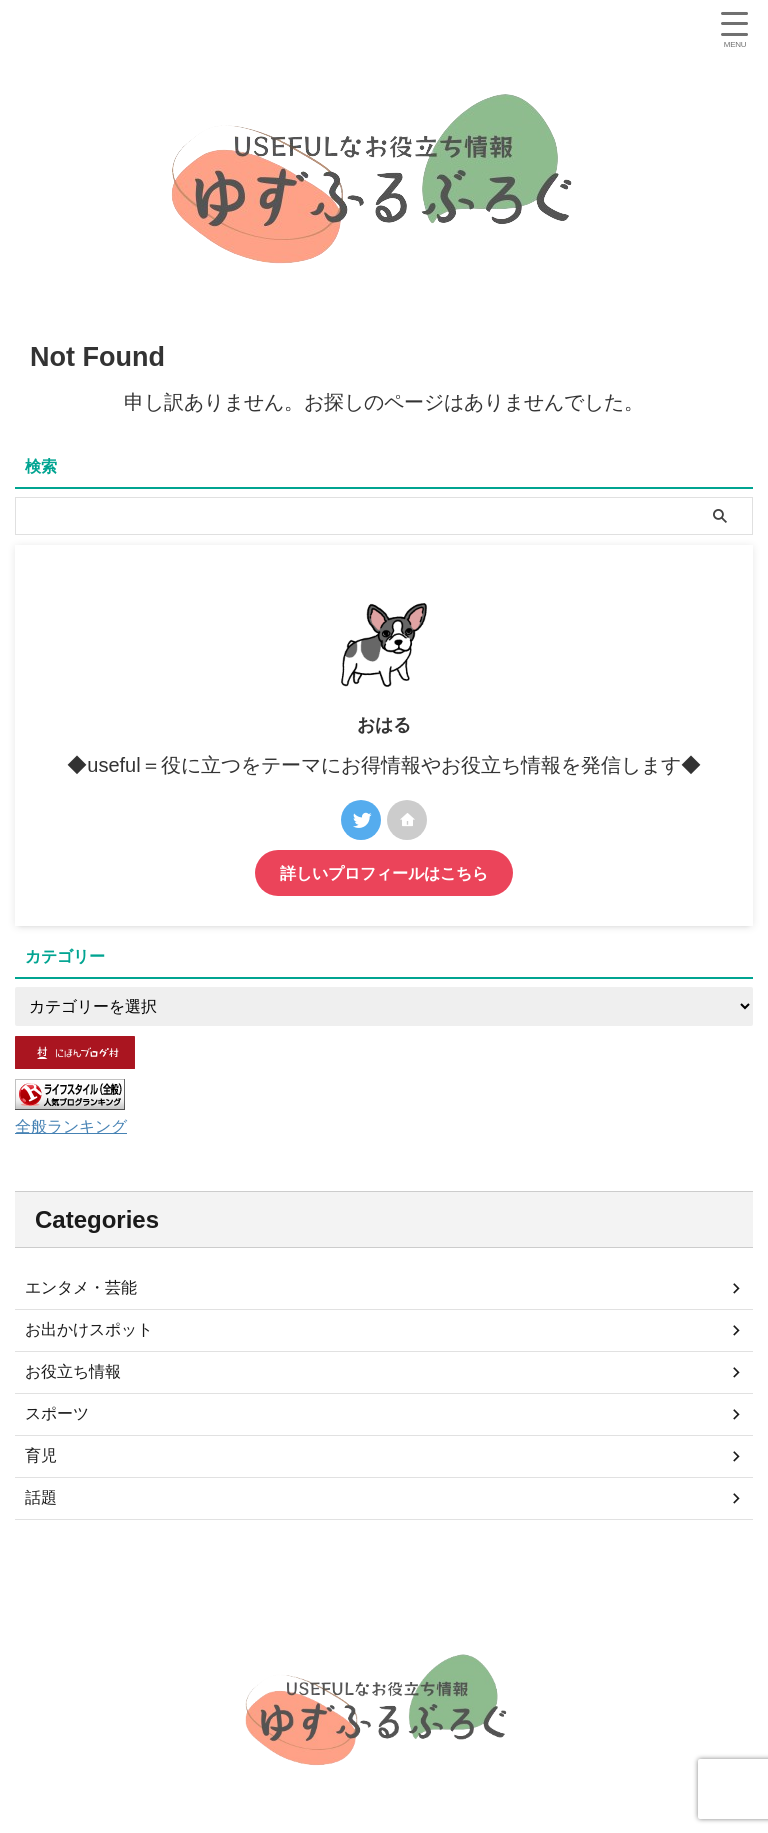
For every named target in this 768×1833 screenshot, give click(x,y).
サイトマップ (260, 1610)
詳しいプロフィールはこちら (384, 873)
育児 (41, 1455)
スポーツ (57, 1413)
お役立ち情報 (73, 1371)
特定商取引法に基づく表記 (530, 1610)
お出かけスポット (89, 1329)
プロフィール (167, 1610)
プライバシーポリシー (377, 1610)
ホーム (92, 1610)
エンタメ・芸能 (81, 1287)
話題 (41, 1497)
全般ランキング (78, 1126)
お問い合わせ (659, 1610)
